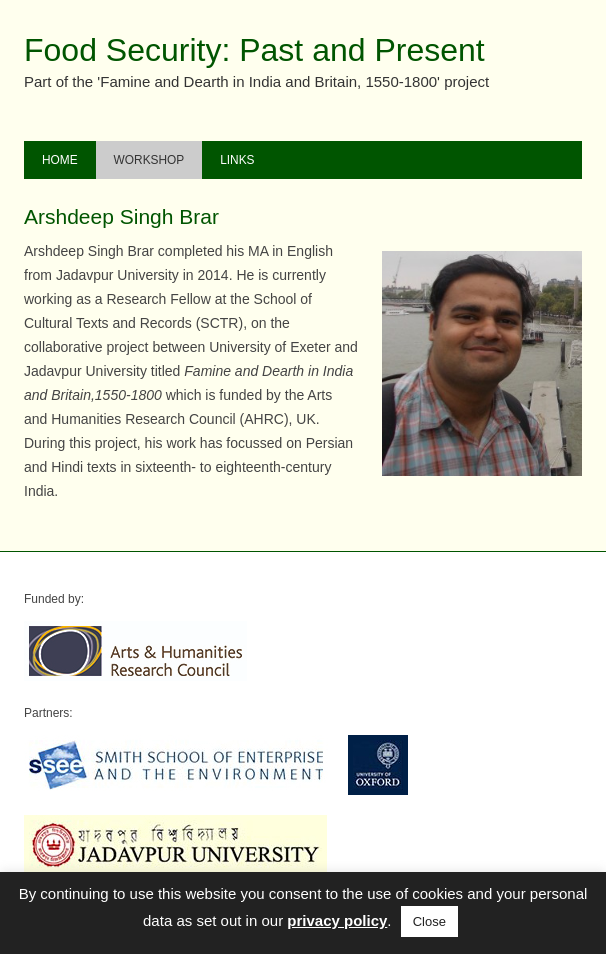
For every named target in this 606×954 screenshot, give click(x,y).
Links (237, 160)
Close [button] (429, 921)
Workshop (149, 160)
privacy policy (337, 920)
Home (60, 160)
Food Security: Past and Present (254, 50)
